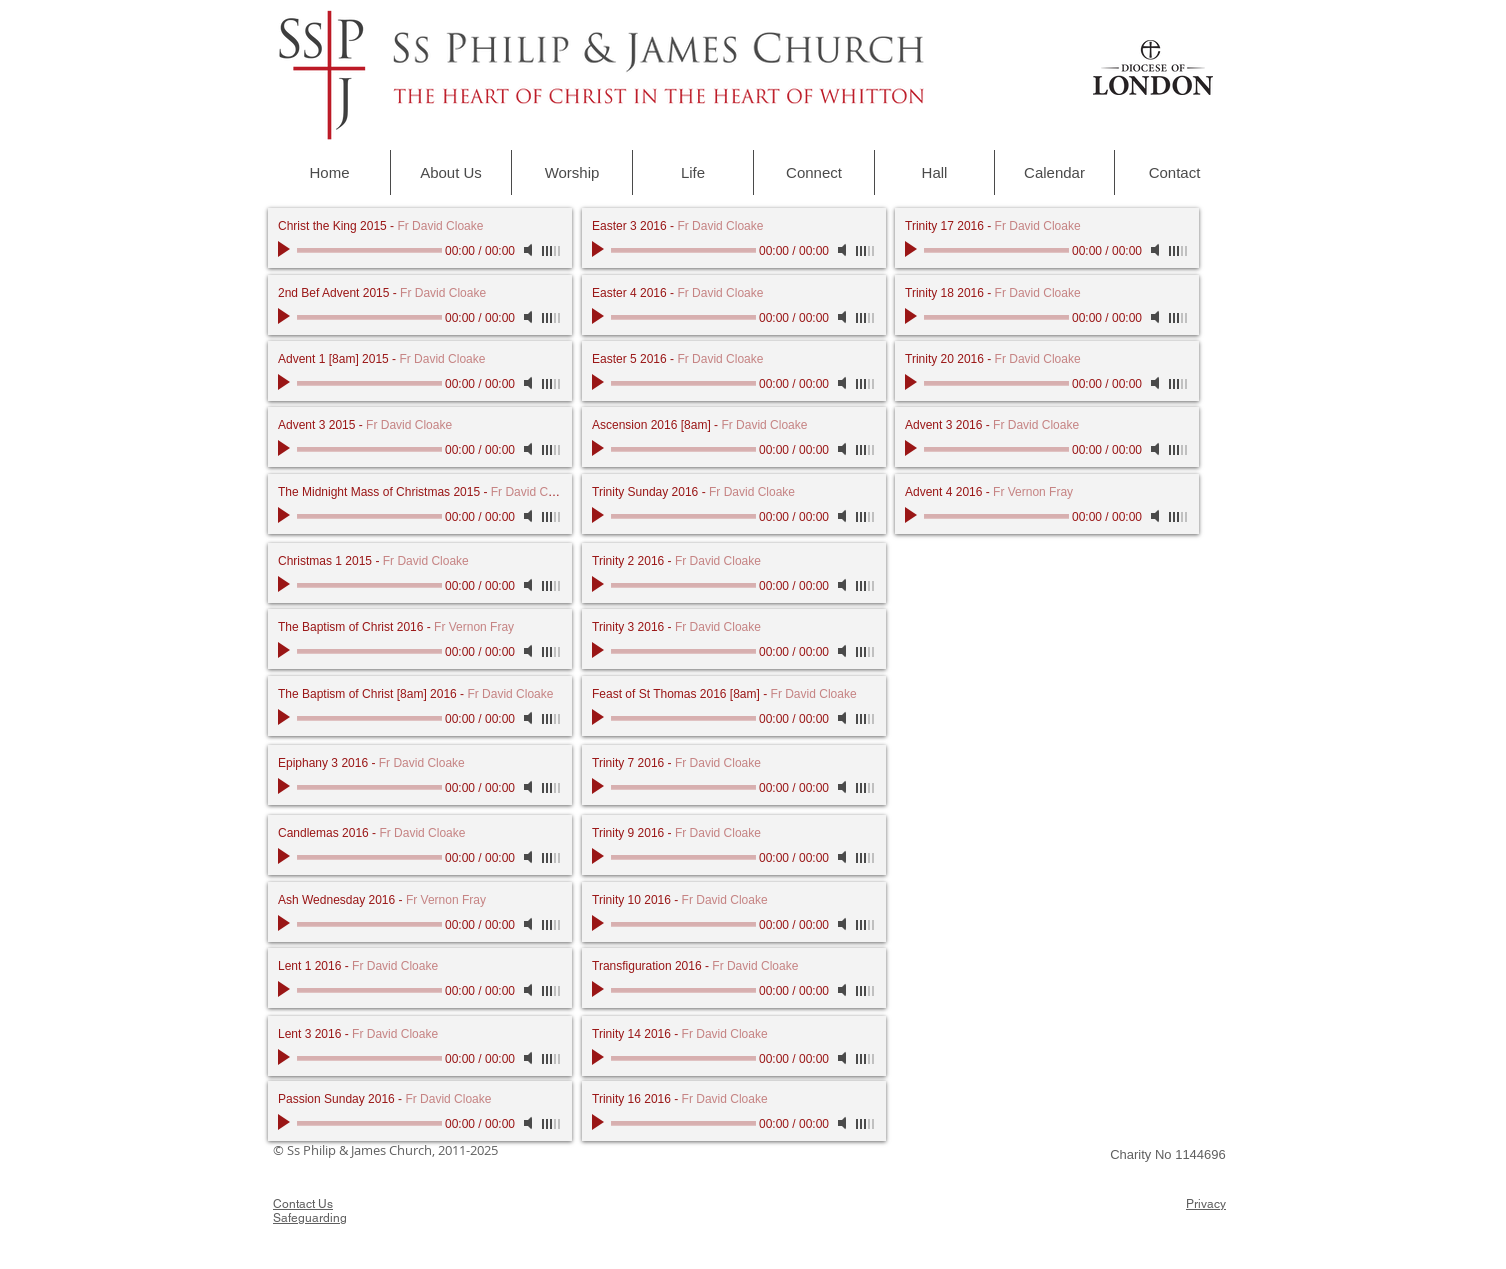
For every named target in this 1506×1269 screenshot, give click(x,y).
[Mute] (530, 250)
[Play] (286, 250)
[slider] (552, 251)
